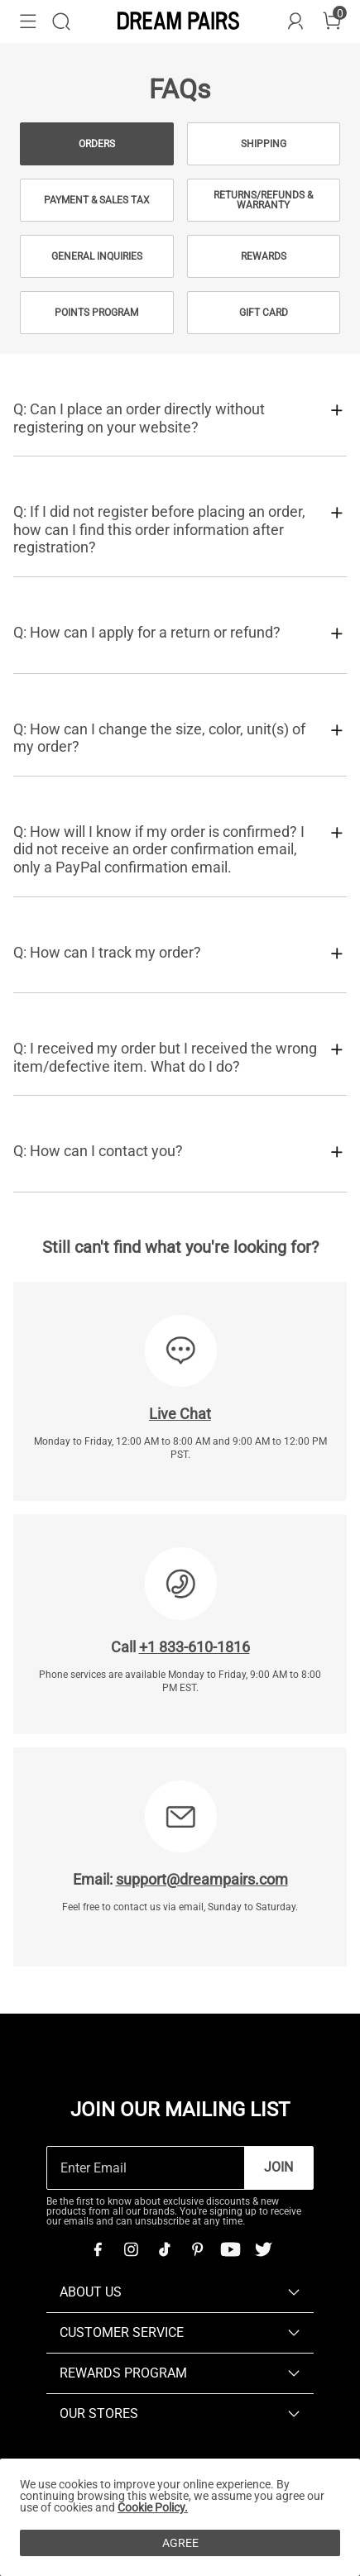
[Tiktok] (164, 2249)
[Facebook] (98, 2249)
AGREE (180, 2543)
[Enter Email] (145, 2168)
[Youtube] (230, 2249)
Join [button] (278, 2167)
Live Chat (180, 1413)
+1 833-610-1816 (194, 1647)
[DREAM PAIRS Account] (295, 21)
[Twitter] (263, 2249)
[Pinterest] (197, 2249)
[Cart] (332, 21)
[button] (28, 21)
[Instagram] (131, 2249)
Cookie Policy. (153, 2507)
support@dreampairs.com (202, 1879)
